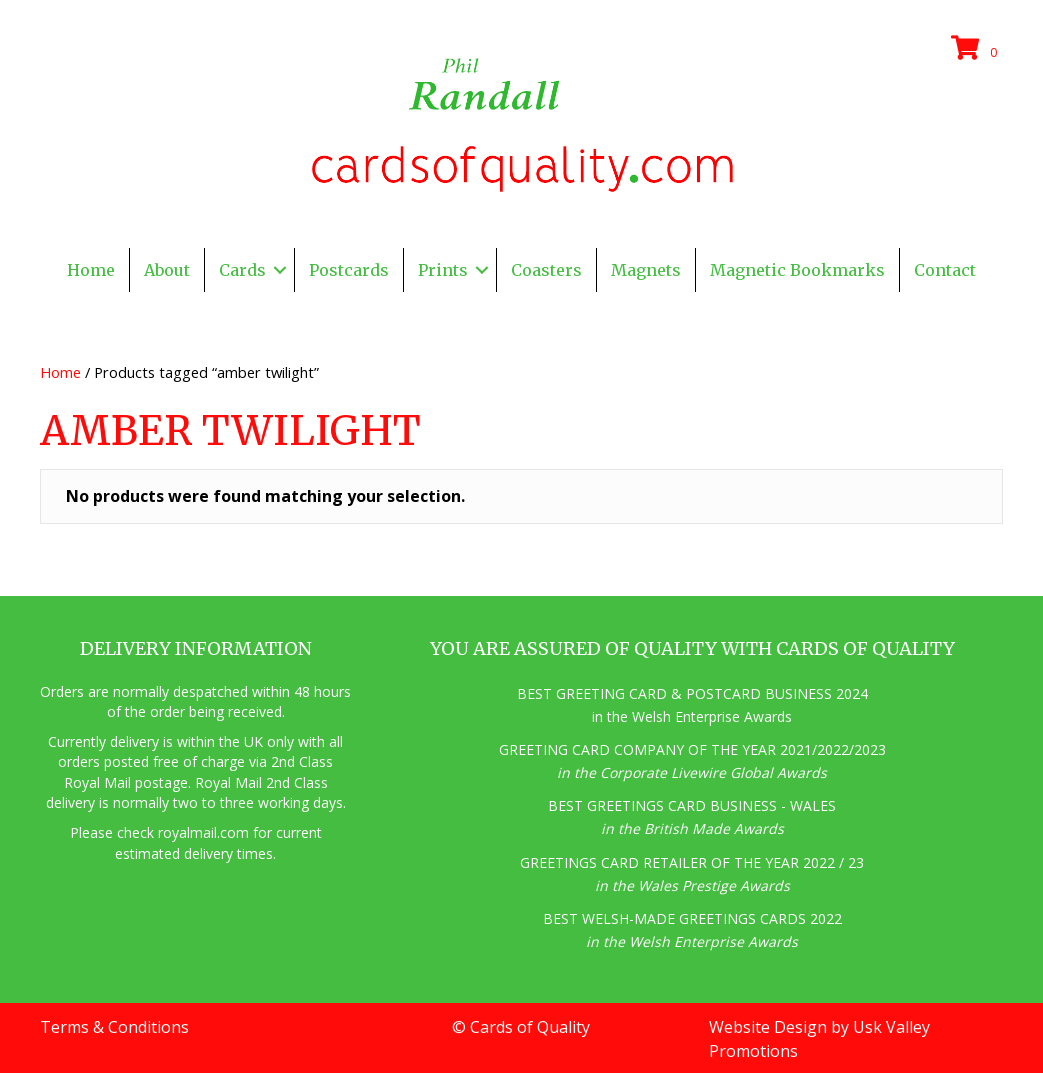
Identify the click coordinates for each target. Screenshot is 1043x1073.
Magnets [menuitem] (646, 270)
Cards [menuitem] (242, 270)
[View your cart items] (977, 49)
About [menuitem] (167, 270)
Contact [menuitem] (945, 270)
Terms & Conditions (114, 1027)
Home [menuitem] (91, 270)
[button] (280, 270)
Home (60, 372)
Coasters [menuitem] (546, 270)
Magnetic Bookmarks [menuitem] (797, 270)
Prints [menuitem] (443, 270)
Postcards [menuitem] (349, 270)
